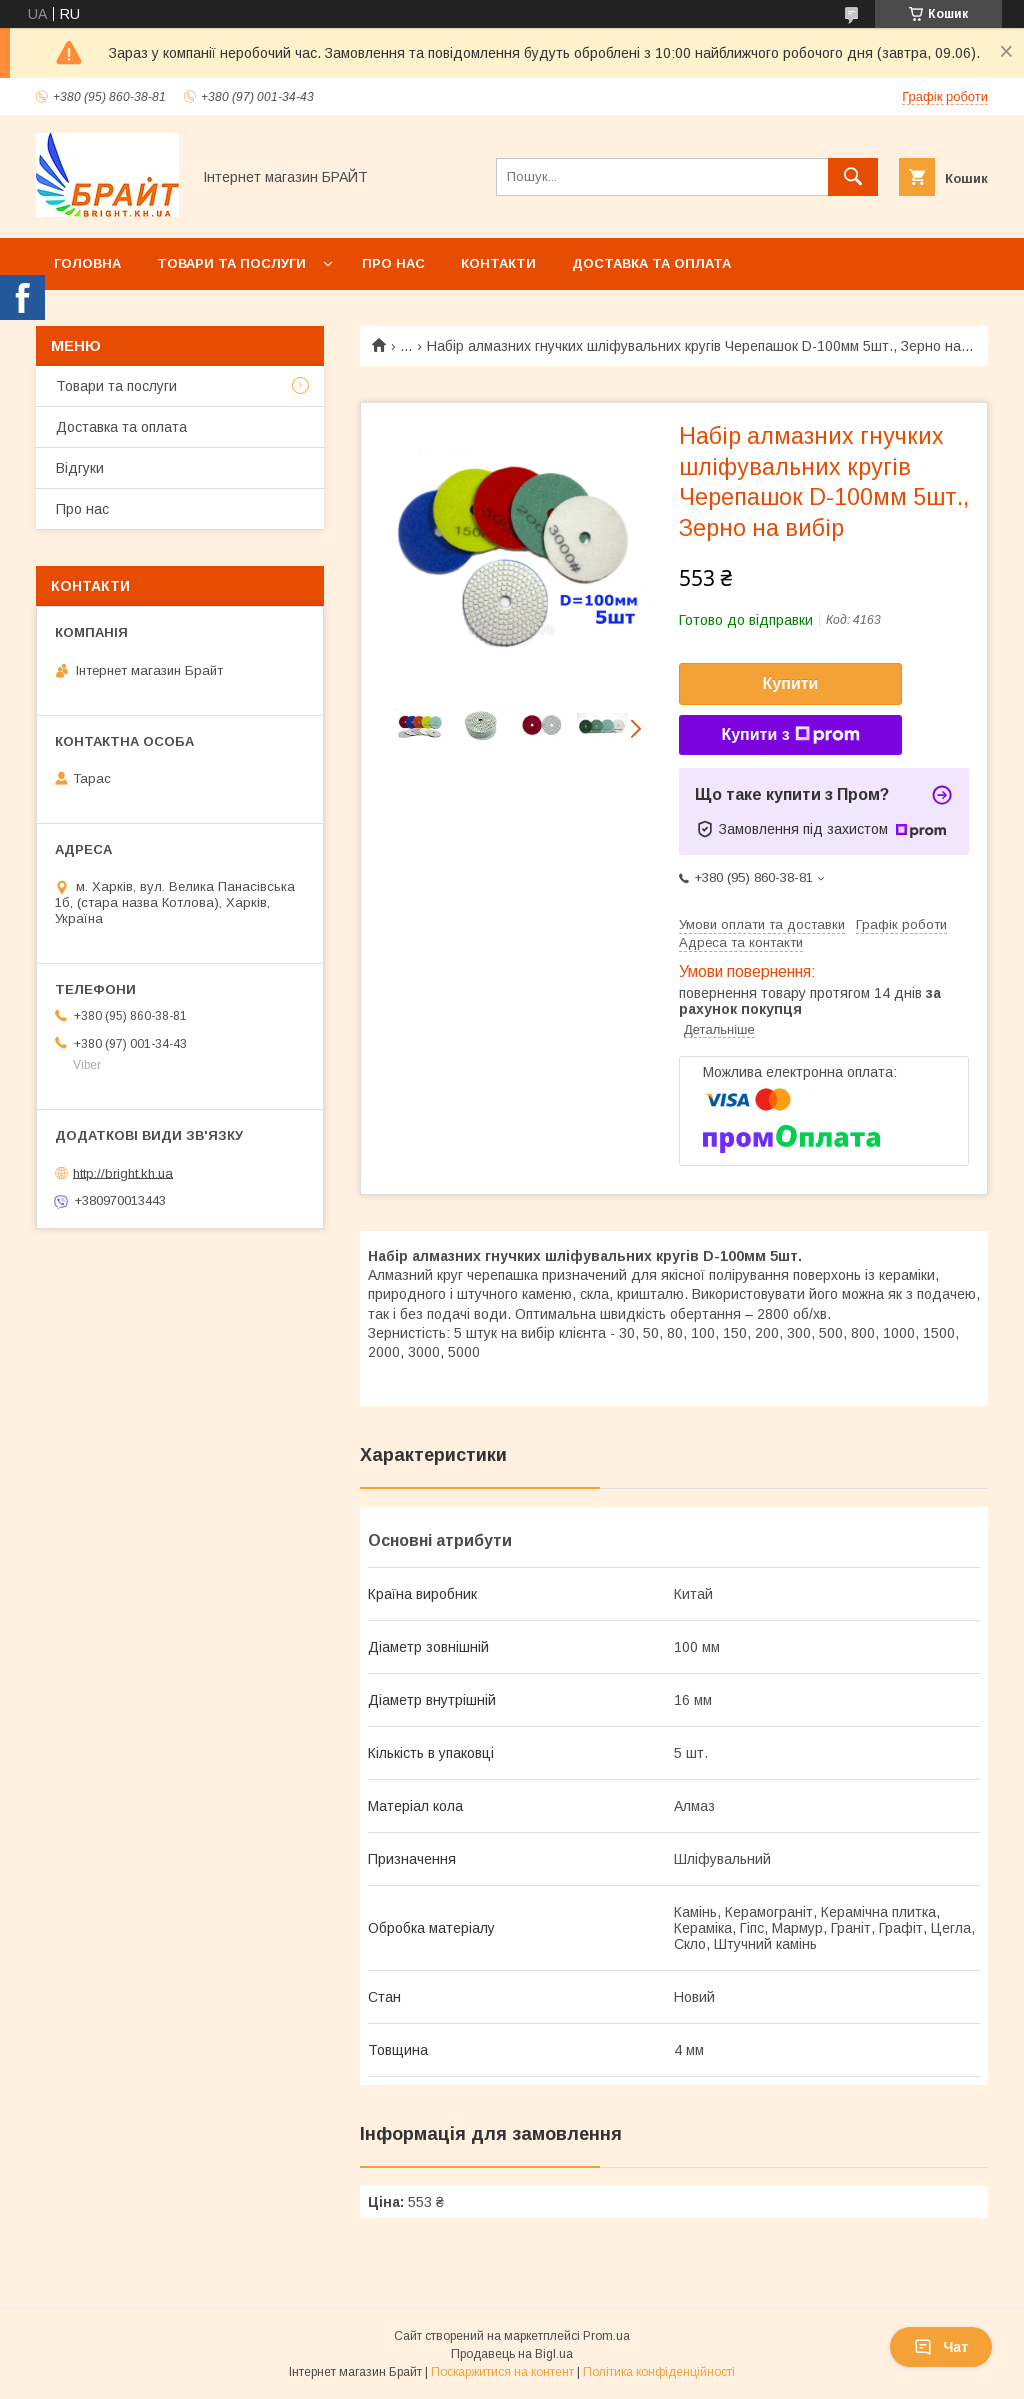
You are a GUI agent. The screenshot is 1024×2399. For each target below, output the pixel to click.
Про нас (393, 263)
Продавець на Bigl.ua (512, 2354)
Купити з (790, 735)
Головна (87, 263)
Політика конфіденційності (659, 2372)
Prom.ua (606, 2336)
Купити (791, 683)
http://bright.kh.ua (123, 1172)
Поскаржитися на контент (502, 2372)
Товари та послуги (231, 263)
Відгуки (80, 468)
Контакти (498, 263)
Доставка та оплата (651, 263)
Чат (941, 2347)
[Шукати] (853, 177)
